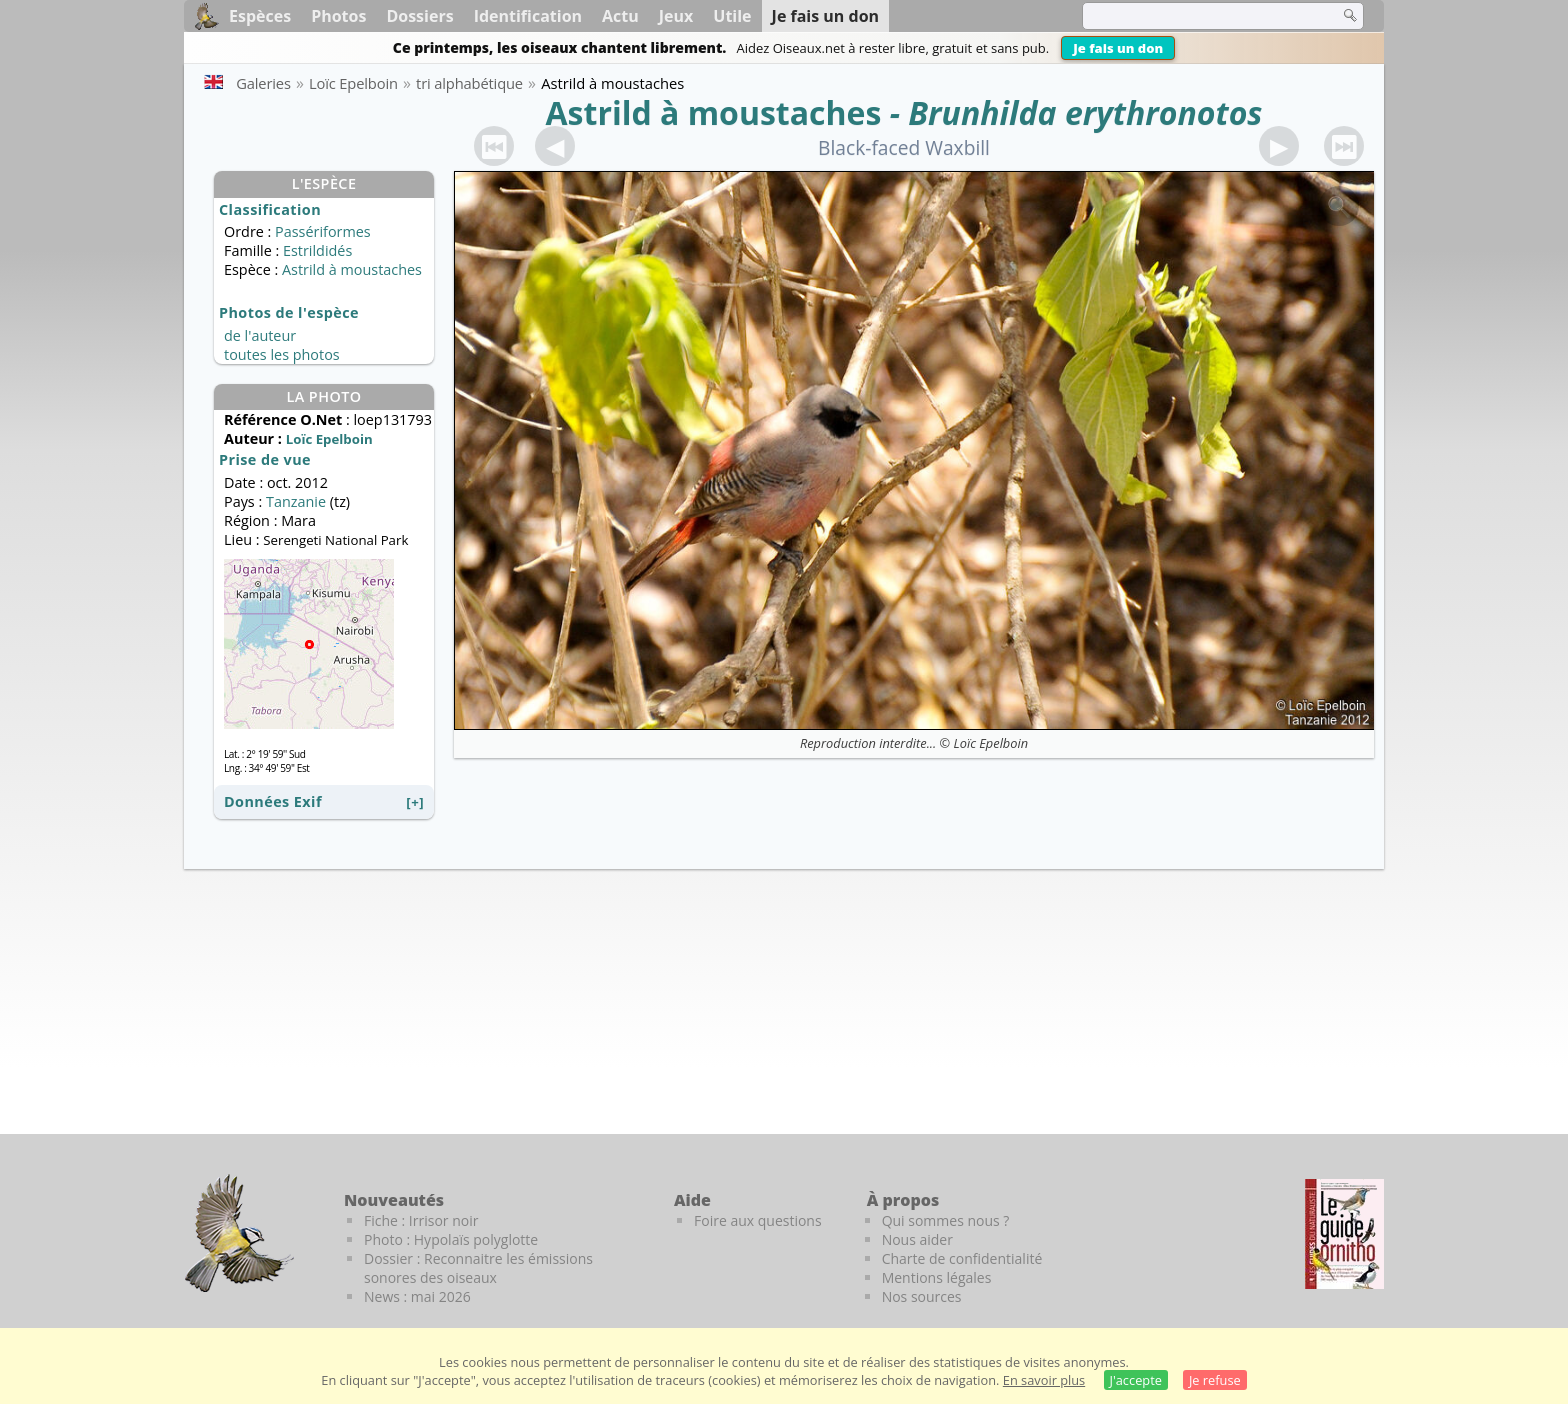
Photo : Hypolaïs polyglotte (451, 1239)
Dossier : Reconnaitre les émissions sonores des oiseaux (478, 1268)
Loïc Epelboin (991, 743)
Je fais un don (1118, 48)
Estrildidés (317, 250)
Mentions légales (937, 1277)
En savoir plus (1044, 1380)
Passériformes (323, 231)
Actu (620, 16)
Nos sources (922, 1296)
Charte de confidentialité (962, 1258)
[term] (1198, 16)
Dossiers (419, 16)
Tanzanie (296, 501)
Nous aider (917, 1239)
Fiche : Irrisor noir (421, 1220)
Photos (338, 16)
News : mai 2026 (417, 1296)
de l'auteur (260, 335)
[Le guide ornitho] (1344, 1234)
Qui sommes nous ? (946, 1220)
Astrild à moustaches (714, 112)
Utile (732, 16)
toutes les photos (282, 354)
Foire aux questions (758, 1220)
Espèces (260, 16)
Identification (528, 16)
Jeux (676, 16)
